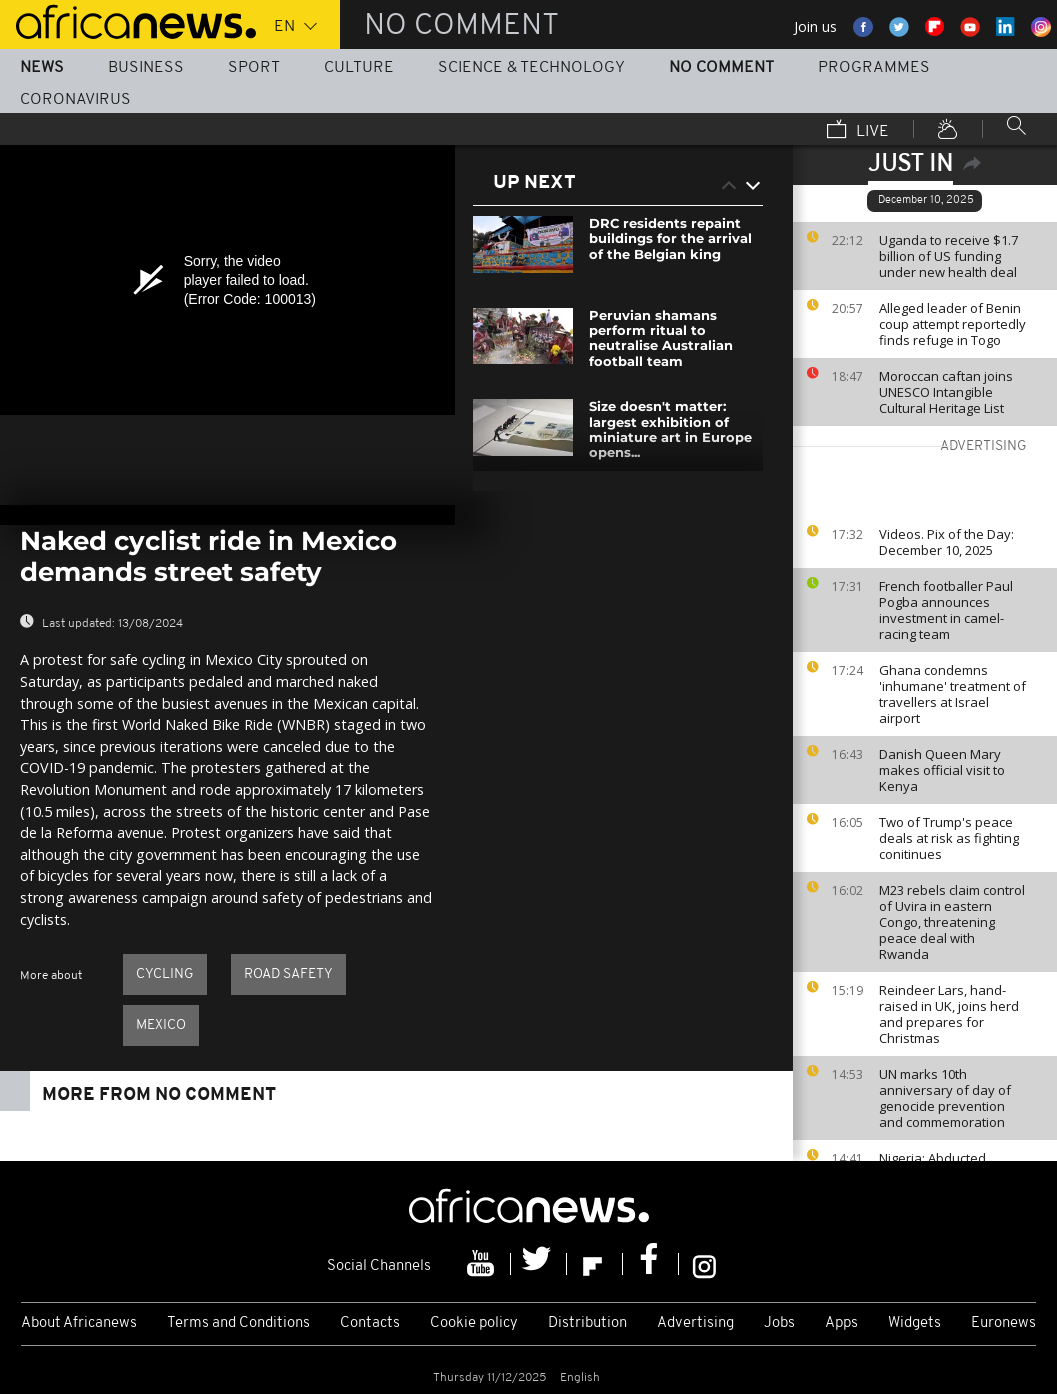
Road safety (288, 974)
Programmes (874, 68)
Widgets (914, 1323)
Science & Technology (531, 68)
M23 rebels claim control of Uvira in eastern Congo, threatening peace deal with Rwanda (952, 922)
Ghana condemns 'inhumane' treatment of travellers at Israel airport (952, 694)
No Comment (721, 68)
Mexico (161, 1025)
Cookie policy (474, 1323)
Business (146, 68)
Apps (841, 1323)
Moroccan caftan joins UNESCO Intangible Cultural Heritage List (946, 392)
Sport (254, 68)
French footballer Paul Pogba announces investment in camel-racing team (946, 610)
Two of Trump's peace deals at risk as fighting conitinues (949, 838)
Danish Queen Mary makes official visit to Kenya (942, 770)
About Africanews (79, 1323)
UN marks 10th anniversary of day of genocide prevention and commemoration (945, 1098)
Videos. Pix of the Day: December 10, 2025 (946, 542)
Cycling (165, 974)
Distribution (587, 1323)
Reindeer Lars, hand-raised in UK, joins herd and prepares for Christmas (949, 1014)
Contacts (370, 1323)
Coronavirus (75, 100)
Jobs (779, 1323)
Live (858, 131)
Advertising (695, 1323)
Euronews (1003, 1323)
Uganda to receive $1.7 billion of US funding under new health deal (948, 256)
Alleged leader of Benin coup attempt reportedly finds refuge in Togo (952, 324)
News (42, 68)
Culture (359, 68)
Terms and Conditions (238, 1323)
